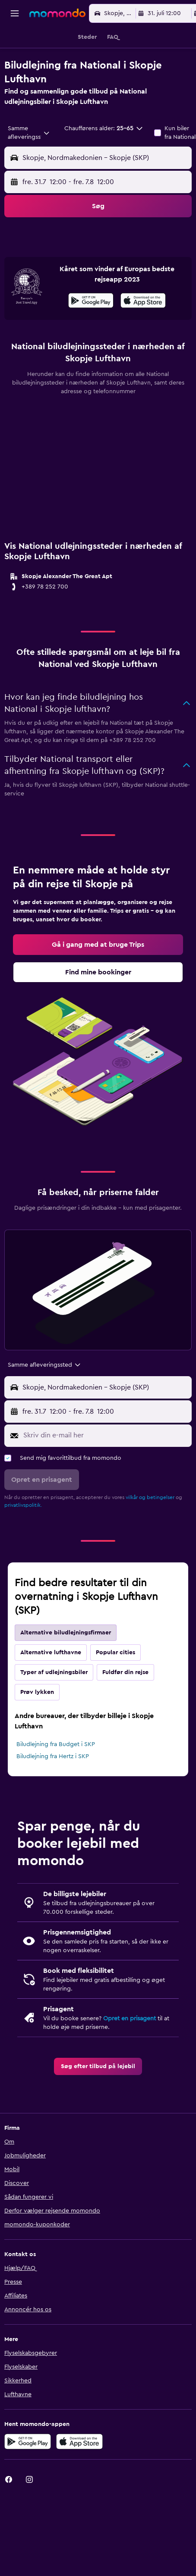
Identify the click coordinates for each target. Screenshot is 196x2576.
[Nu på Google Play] (91, 335)
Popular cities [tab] (115, 1686)
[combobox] (29, 132)
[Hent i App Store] (143, 335)
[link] (98, 978)
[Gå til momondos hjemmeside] (57, 13)
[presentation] (143, 334)
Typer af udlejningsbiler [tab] (54, 1706)
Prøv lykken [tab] (37, 1726)
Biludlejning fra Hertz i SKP (52, 1790)
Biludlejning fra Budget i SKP (55, 1778)
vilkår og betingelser (150, 1531)
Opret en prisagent (129, 2052)
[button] (14, 13)
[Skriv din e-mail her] (105, 1469)
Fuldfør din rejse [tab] (125, 1706)
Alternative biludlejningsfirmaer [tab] (65, 1666)
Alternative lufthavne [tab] (50, 1686)
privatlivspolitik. (23, 1538)
